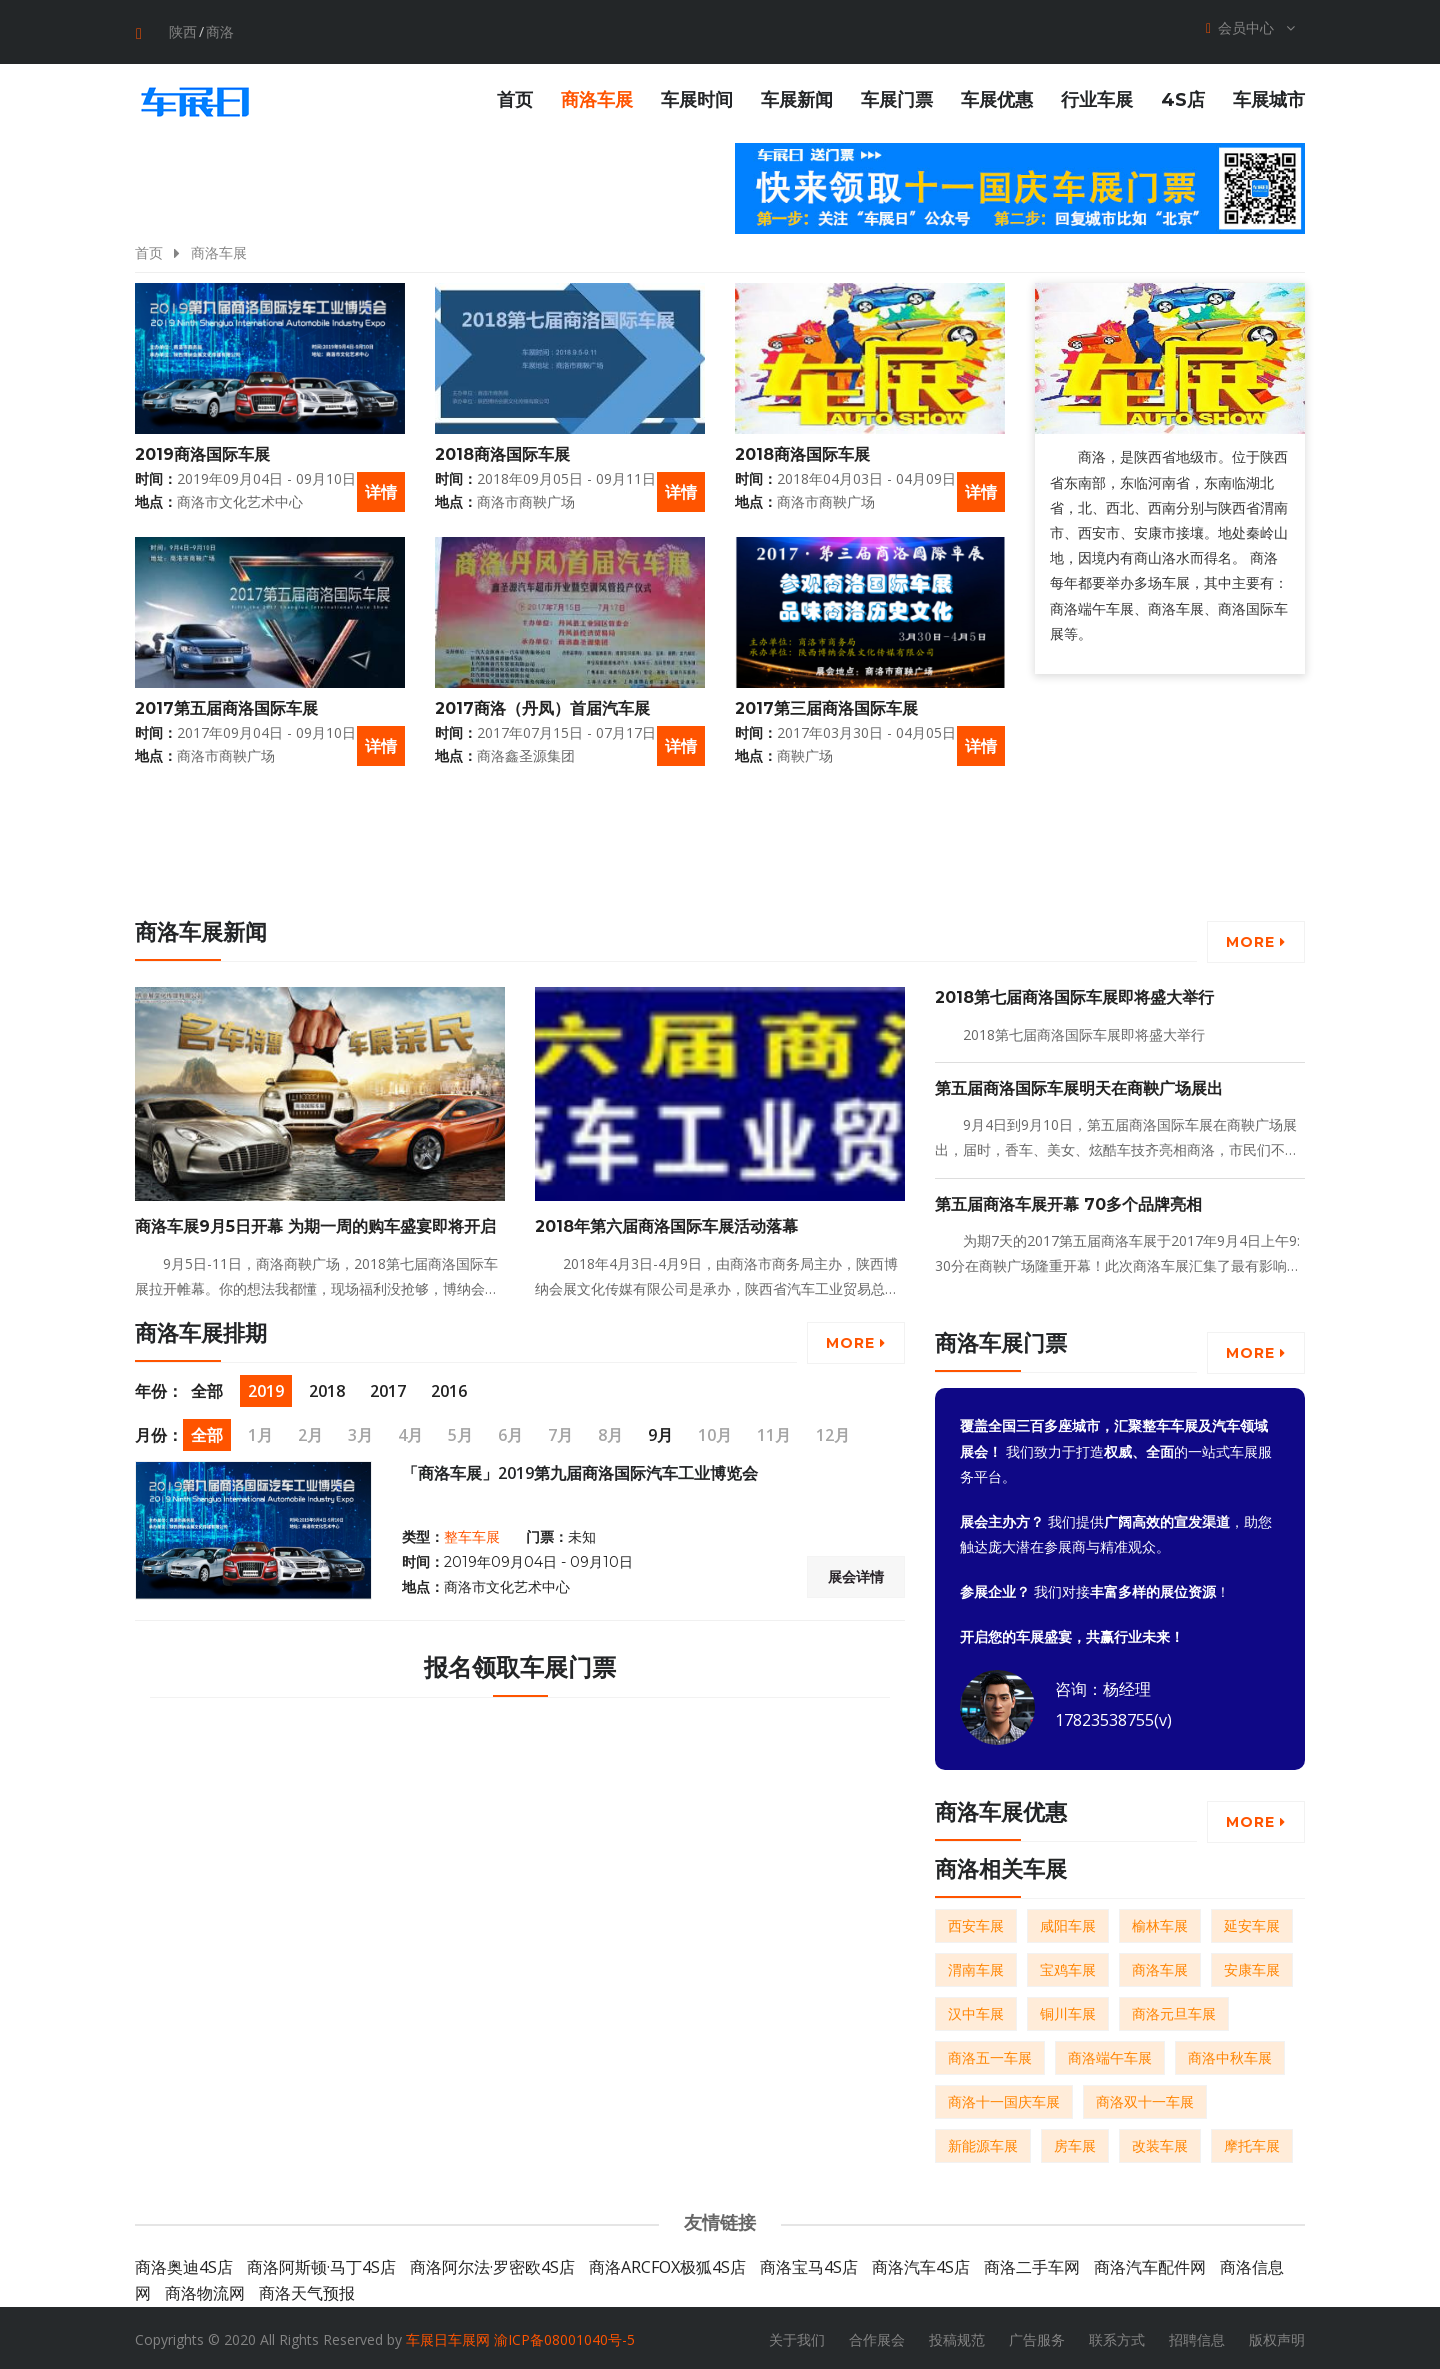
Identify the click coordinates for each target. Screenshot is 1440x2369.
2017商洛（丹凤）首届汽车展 (542, 705)
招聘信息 (1197, 2336)
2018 (327, 1388)
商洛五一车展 (990, 2054)
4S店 (1183, 97)
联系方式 (1117, 2336)
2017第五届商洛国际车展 (226, 705)
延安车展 (1252, 1922)
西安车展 (976, 1922)
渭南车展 (976, 1966)
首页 (515, 97)
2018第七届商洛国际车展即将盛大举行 (1074, 994)
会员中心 (1250, 28)
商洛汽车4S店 (921, 2264)
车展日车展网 (448, 2336)
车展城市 (1269, 97)
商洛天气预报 (307, 2290)
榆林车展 (1160, 1922)
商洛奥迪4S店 (184, 2264)
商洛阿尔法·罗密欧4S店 (492, 2264)
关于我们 (797, 2336)
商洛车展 (597, 97)
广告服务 (1037, 2336)
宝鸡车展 (1068, 1966)
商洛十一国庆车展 (1004, 2098)
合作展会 (877, 2336)
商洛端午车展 (1110, 2054)
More (1256, 939)
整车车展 (472, 1534)
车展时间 (697, 97)
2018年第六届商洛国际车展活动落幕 (666, 1223)
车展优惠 (997, 97)
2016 (449, 1388)
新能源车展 (983, 2142)
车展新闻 (797, 97)
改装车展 (1160, 2142)
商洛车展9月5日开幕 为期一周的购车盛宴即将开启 (315, 1223)
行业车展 (1097, 97)
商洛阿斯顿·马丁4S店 (321, 2264)
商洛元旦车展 (1174, 2010)
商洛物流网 (205, 2290)
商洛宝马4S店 (809, 2264)
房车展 (1075, 2142)
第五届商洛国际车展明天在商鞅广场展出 (1079, 1085)
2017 (388, 1388)
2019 (266, 1388)
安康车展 (1252, 1966)
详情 (381, 488)
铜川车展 (1068, 2010)
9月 (660, 1432)
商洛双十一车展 (1145, 2098)
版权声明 (1277, 2336)
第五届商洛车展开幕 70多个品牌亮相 (1068, 1200)
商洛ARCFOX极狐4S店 (667, 2264)
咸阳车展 (1068, 1922)
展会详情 (856, 1573)
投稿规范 (957, 2336)
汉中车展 (976, 2010)
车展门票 (897, 97)
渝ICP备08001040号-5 (564, 2336)
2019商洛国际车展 (202, 451)
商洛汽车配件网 (1150, 2264)
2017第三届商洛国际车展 (826, 705)
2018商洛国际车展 (502, 451)
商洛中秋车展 (1230, 2054)
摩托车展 (1252, 2142)
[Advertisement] (1120, 864)
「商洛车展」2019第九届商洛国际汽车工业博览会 (580, 1470)
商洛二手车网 (1032, 2264)
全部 (207, 1388)
